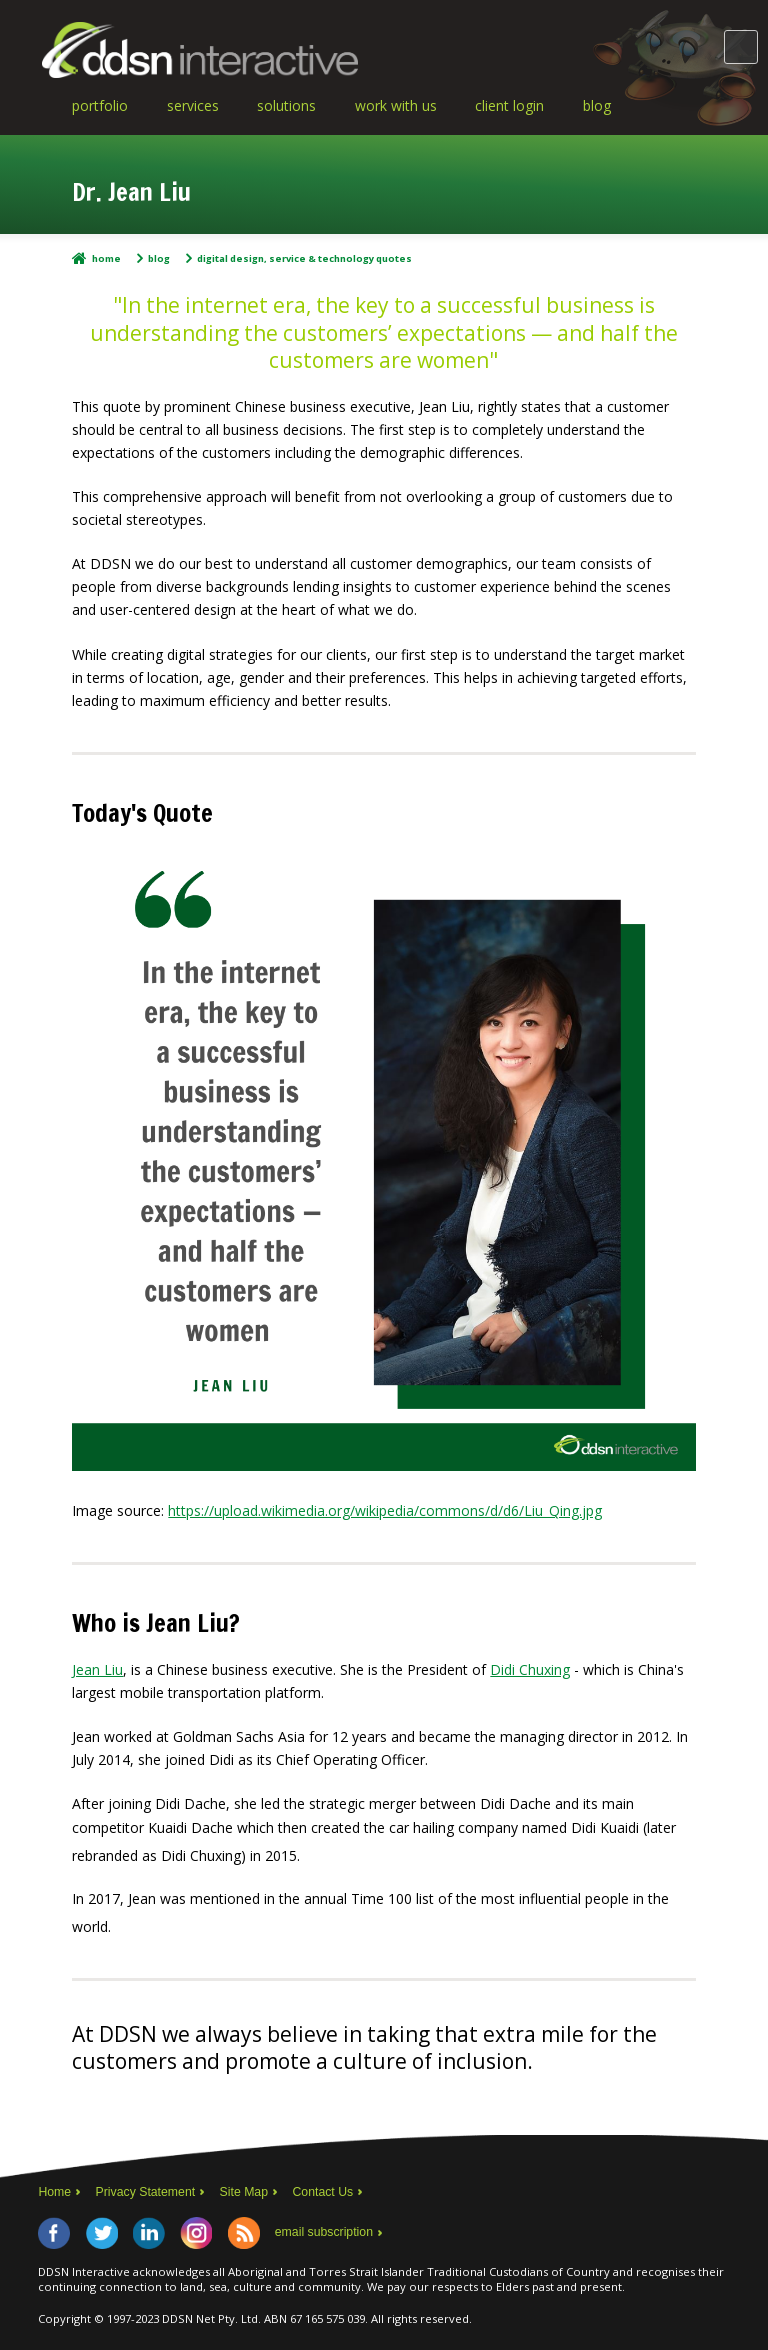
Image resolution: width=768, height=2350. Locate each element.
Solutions (286, 106)
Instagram (196, 2233)
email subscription (324, 2232)
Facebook (54, 2233)
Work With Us (396, 106)
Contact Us (323, 2192)
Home (106, 258)
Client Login (509, 106)
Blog (597, 106)
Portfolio (100, 106)
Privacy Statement (146, 2192)
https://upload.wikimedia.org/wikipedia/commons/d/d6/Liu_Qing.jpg (385, 1510)
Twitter (102, 2233)
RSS (244, 2233)
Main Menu (741, 47)
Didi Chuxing (530, 1669)
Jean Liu (97, 1669)
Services (193, 106)
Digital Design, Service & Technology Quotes (304, 258)
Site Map (244, 2192)
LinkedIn (149, 2233)
